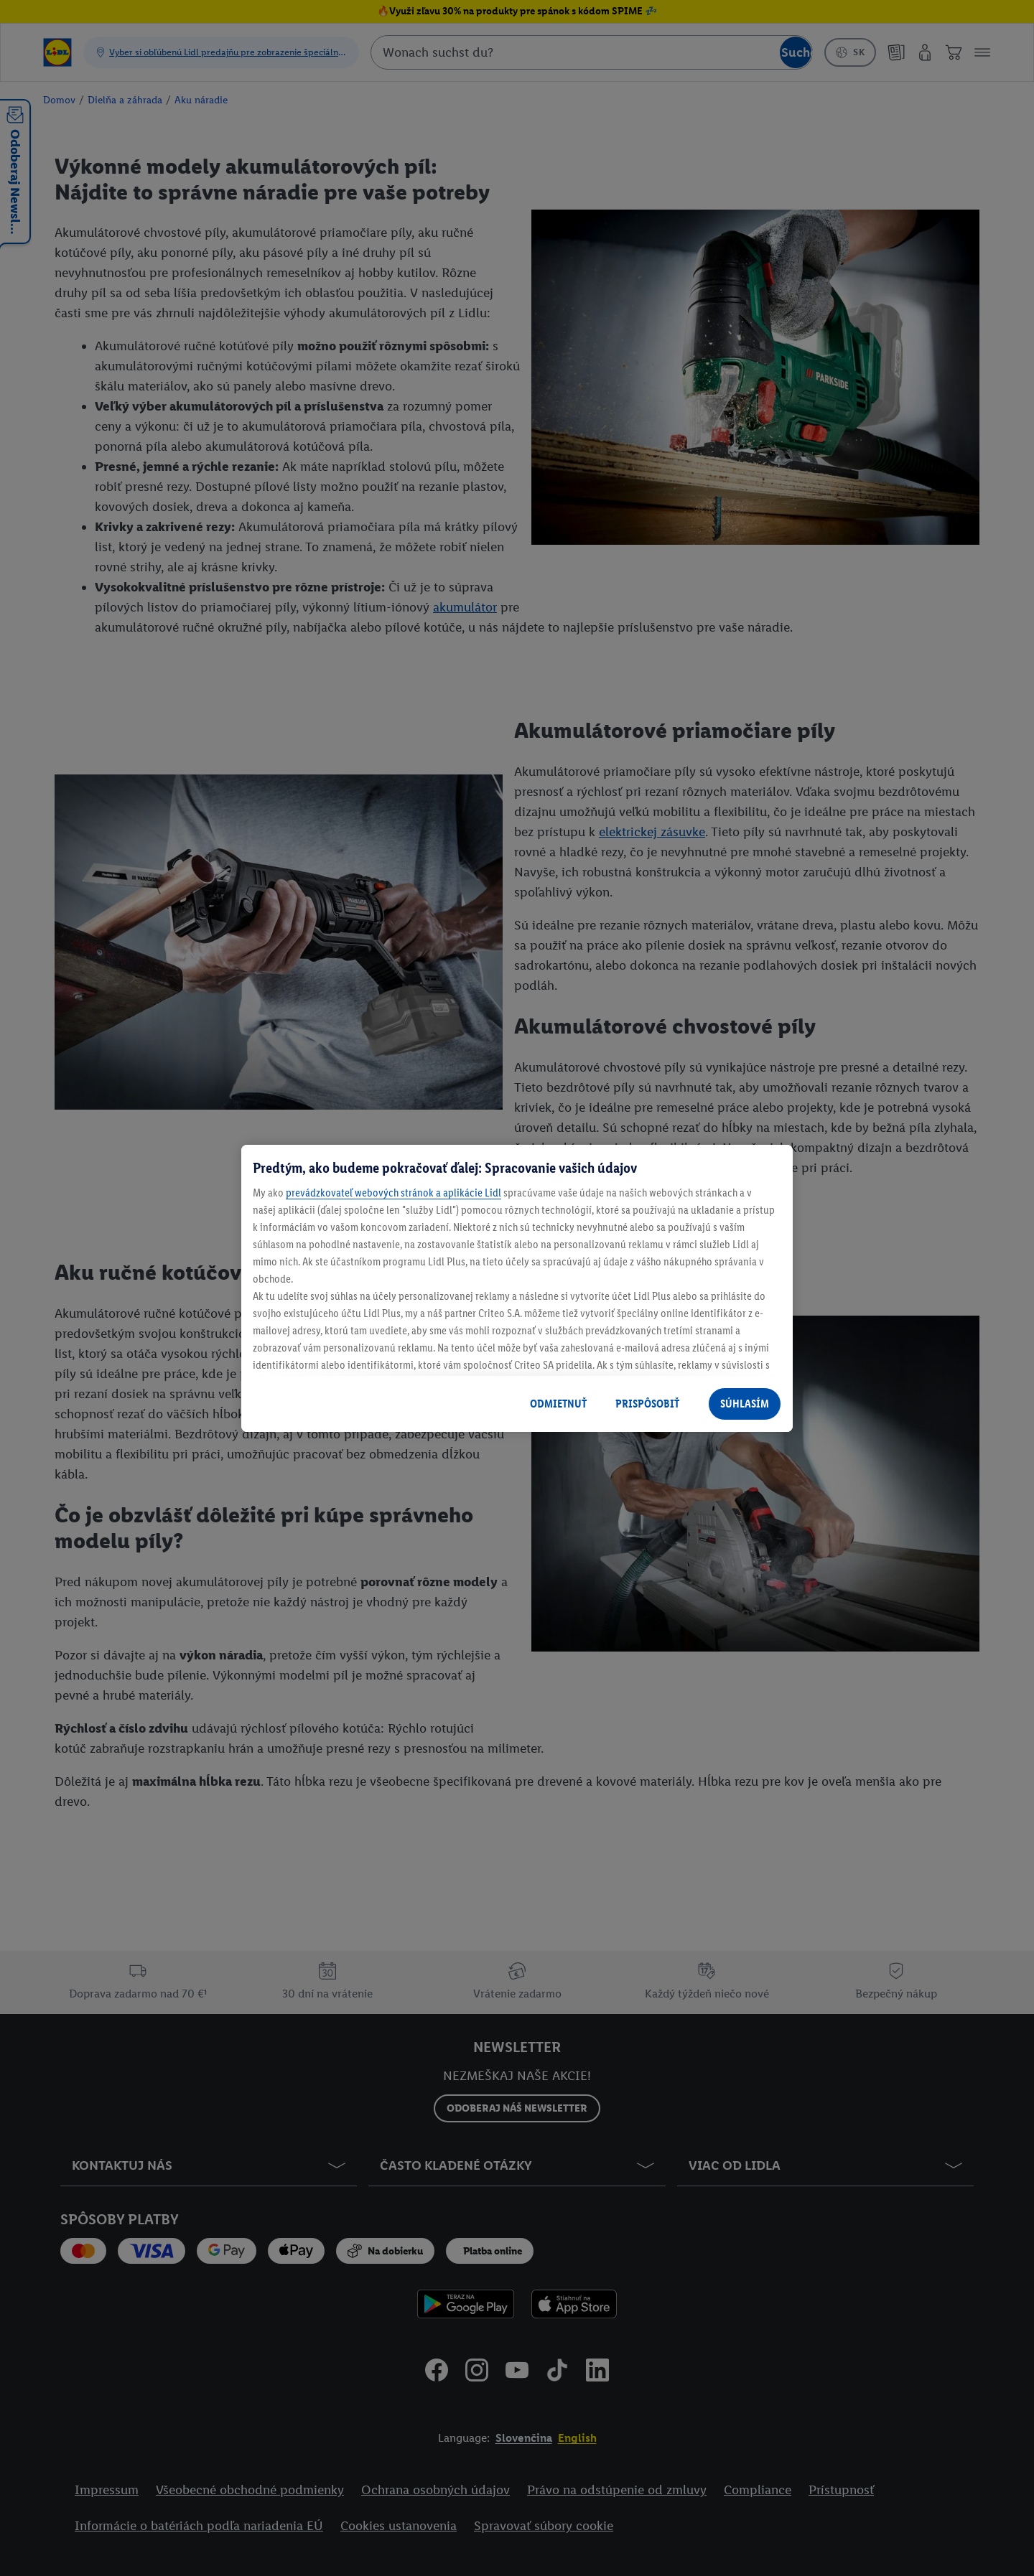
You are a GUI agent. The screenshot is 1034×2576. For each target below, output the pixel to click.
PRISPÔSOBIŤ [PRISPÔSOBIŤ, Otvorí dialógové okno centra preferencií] (647, 1403)
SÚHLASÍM (744, 1403)
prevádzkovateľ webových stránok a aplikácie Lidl (393, 1192)
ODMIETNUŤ (558, 1403)
